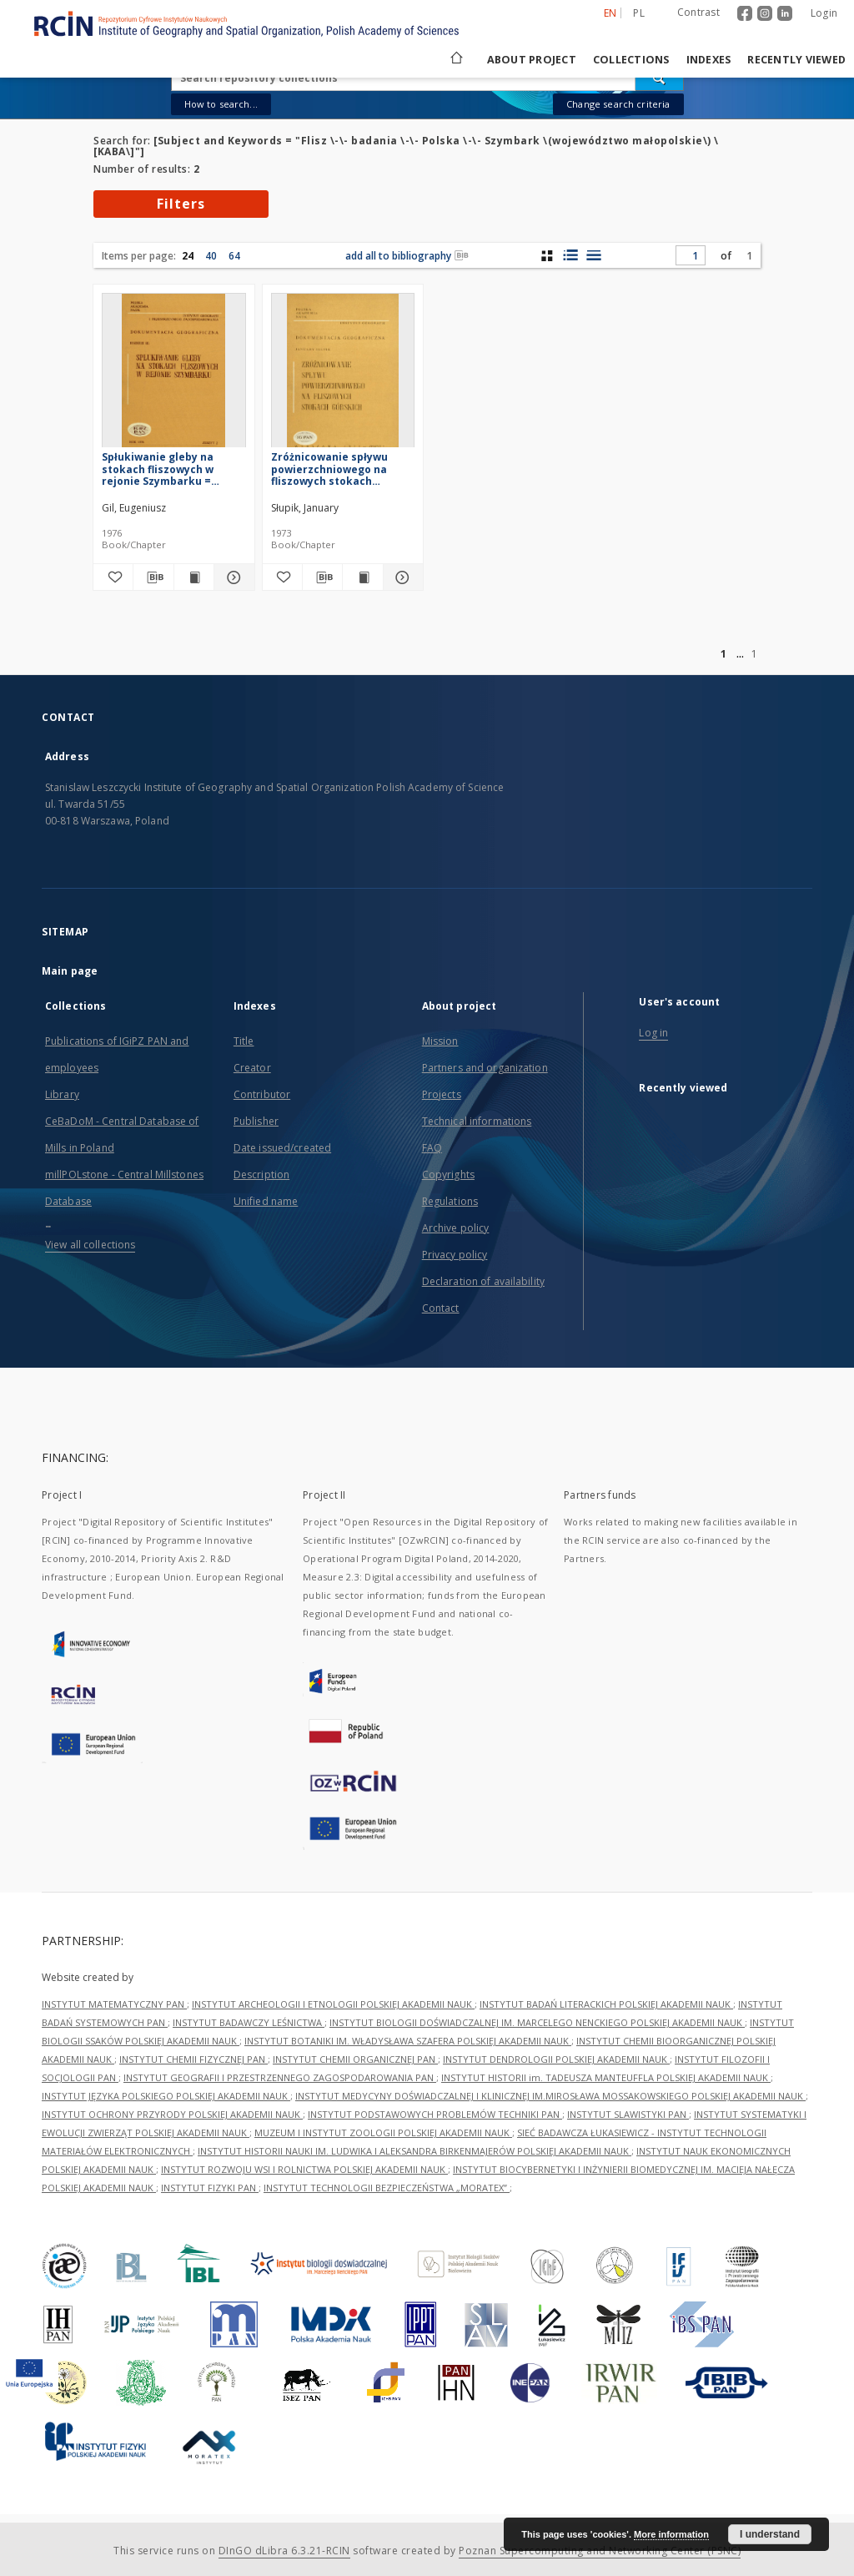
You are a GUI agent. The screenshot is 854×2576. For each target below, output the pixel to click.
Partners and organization (485, 1068)
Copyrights (448, 1174)
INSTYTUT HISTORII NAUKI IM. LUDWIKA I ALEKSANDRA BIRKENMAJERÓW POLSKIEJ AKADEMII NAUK (414, 2151)
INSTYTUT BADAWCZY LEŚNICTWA (248, 2022)
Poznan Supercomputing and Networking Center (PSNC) (600, 2550)
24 (187, 256)
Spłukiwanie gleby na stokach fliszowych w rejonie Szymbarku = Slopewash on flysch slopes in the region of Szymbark (173, 468)
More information (671, 2534)
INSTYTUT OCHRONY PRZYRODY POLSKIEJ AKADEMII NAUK (172, 2114)
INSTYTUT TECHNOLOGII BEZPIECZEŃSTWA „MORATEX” (387, 2187)
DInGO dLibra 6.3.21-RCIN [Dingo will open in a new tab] (284, 2550)
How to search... (221, 104)
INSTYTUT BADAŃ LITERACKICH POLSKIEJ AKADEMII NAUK (606, 2004)
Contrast (698, 12)
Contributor (262, 1094)
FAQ (432, 1148)
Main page (70, 971)
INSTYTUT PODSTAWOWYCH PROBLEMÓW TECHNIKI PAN (435, 2114)
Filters (181, 203)
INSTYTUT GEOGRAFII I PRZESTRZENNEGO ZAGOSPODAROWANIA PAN (279, 2077)
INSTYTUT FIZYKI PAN (210, 2187)
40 (211, 256)
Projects (441, 1094)
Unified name (266, 1201)
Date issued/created (282, 1148)
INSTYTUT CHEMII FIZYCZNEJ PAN (193, 2059)
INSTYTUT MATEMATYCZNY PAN (114, 2004)
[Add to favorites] (113, 577)
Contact (441, 1308)
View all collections (90, 1245)
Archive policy (456, 1228)
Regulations (450, 1201)
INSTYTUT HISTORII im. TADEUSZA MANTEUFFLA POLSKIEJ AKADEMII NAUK (606, 2077)
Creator (252, 1068)
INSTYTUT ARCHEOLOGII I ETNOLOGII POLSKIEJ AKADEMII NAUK (333, 2004)
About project (531, 60)
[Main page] (455, 59)
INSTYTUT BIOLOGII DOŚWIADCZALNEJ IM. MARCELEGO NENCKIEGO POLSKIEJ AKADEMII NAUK (537, 2022)
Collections (631, 60)
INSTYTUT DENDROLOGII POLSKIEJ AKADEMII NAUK (556, 2059)
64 (234, 256)
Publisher (256, 1121)
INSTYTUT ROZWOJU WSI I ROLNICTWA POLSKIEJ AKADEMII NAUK (304, 2169)
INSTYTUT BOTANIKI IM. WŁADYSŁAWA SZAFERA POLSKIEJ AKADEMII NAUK (407, 2040)
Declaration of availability (483, 1281)
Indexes (708, 60)
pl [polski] (639, 13)
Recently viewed (796, 60)
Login (824, 13)
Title (244, 1041)
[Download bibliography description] (153, 577)
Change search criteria (618, 104)
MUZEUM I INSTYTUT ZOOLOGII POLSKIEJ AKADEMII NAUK (383, 2132)
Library (62, 1094)
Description (261, 1174)
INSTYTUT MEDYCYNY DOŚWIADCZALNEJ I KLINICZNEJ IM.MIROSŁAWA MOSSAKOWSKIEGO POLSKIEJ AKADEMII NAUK (550, 2096)
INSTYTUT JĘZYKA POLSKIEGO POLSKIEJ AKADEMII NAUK (166, 2096)
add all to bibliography (407, 256)
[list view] (593, 255)
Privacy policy (455, 1255)
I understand (770, 2534)
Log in (653, 1033)
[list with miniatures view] (570, 255)
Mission (440, 1041)
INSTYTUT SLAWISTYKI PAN (628, 2114)
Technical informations (477, 1121)
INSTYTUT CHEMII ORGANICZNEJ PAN (355, 2059)
